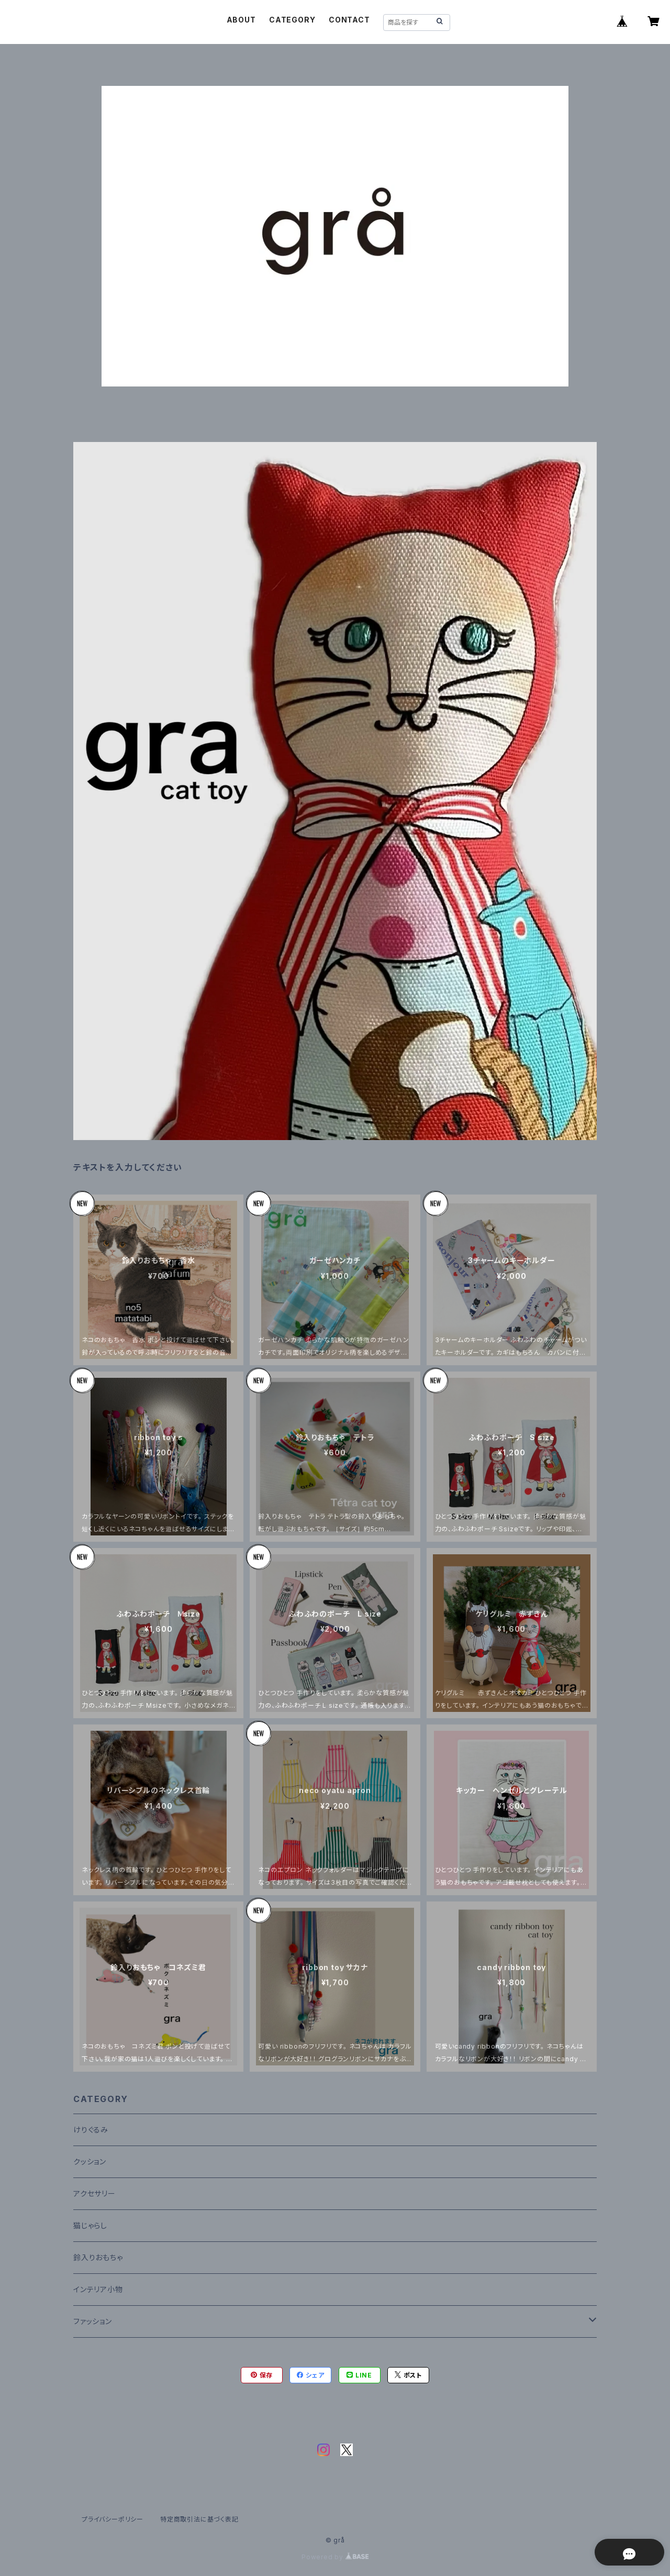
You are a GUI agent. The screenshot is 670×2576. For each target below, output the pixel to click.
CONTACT (349, 19)
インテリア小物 (98, 2289)
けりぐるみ (90, 2129)
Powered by (335, 2557)
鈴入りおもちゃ (98, 2257)
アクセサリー (94, 2193)
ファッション (92, 2321)
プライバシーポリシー (112, 2519)
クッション (89, 2161)
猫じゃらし (90, 2225)
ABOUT (241, 19)
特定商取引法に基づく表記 (199, 2519)
